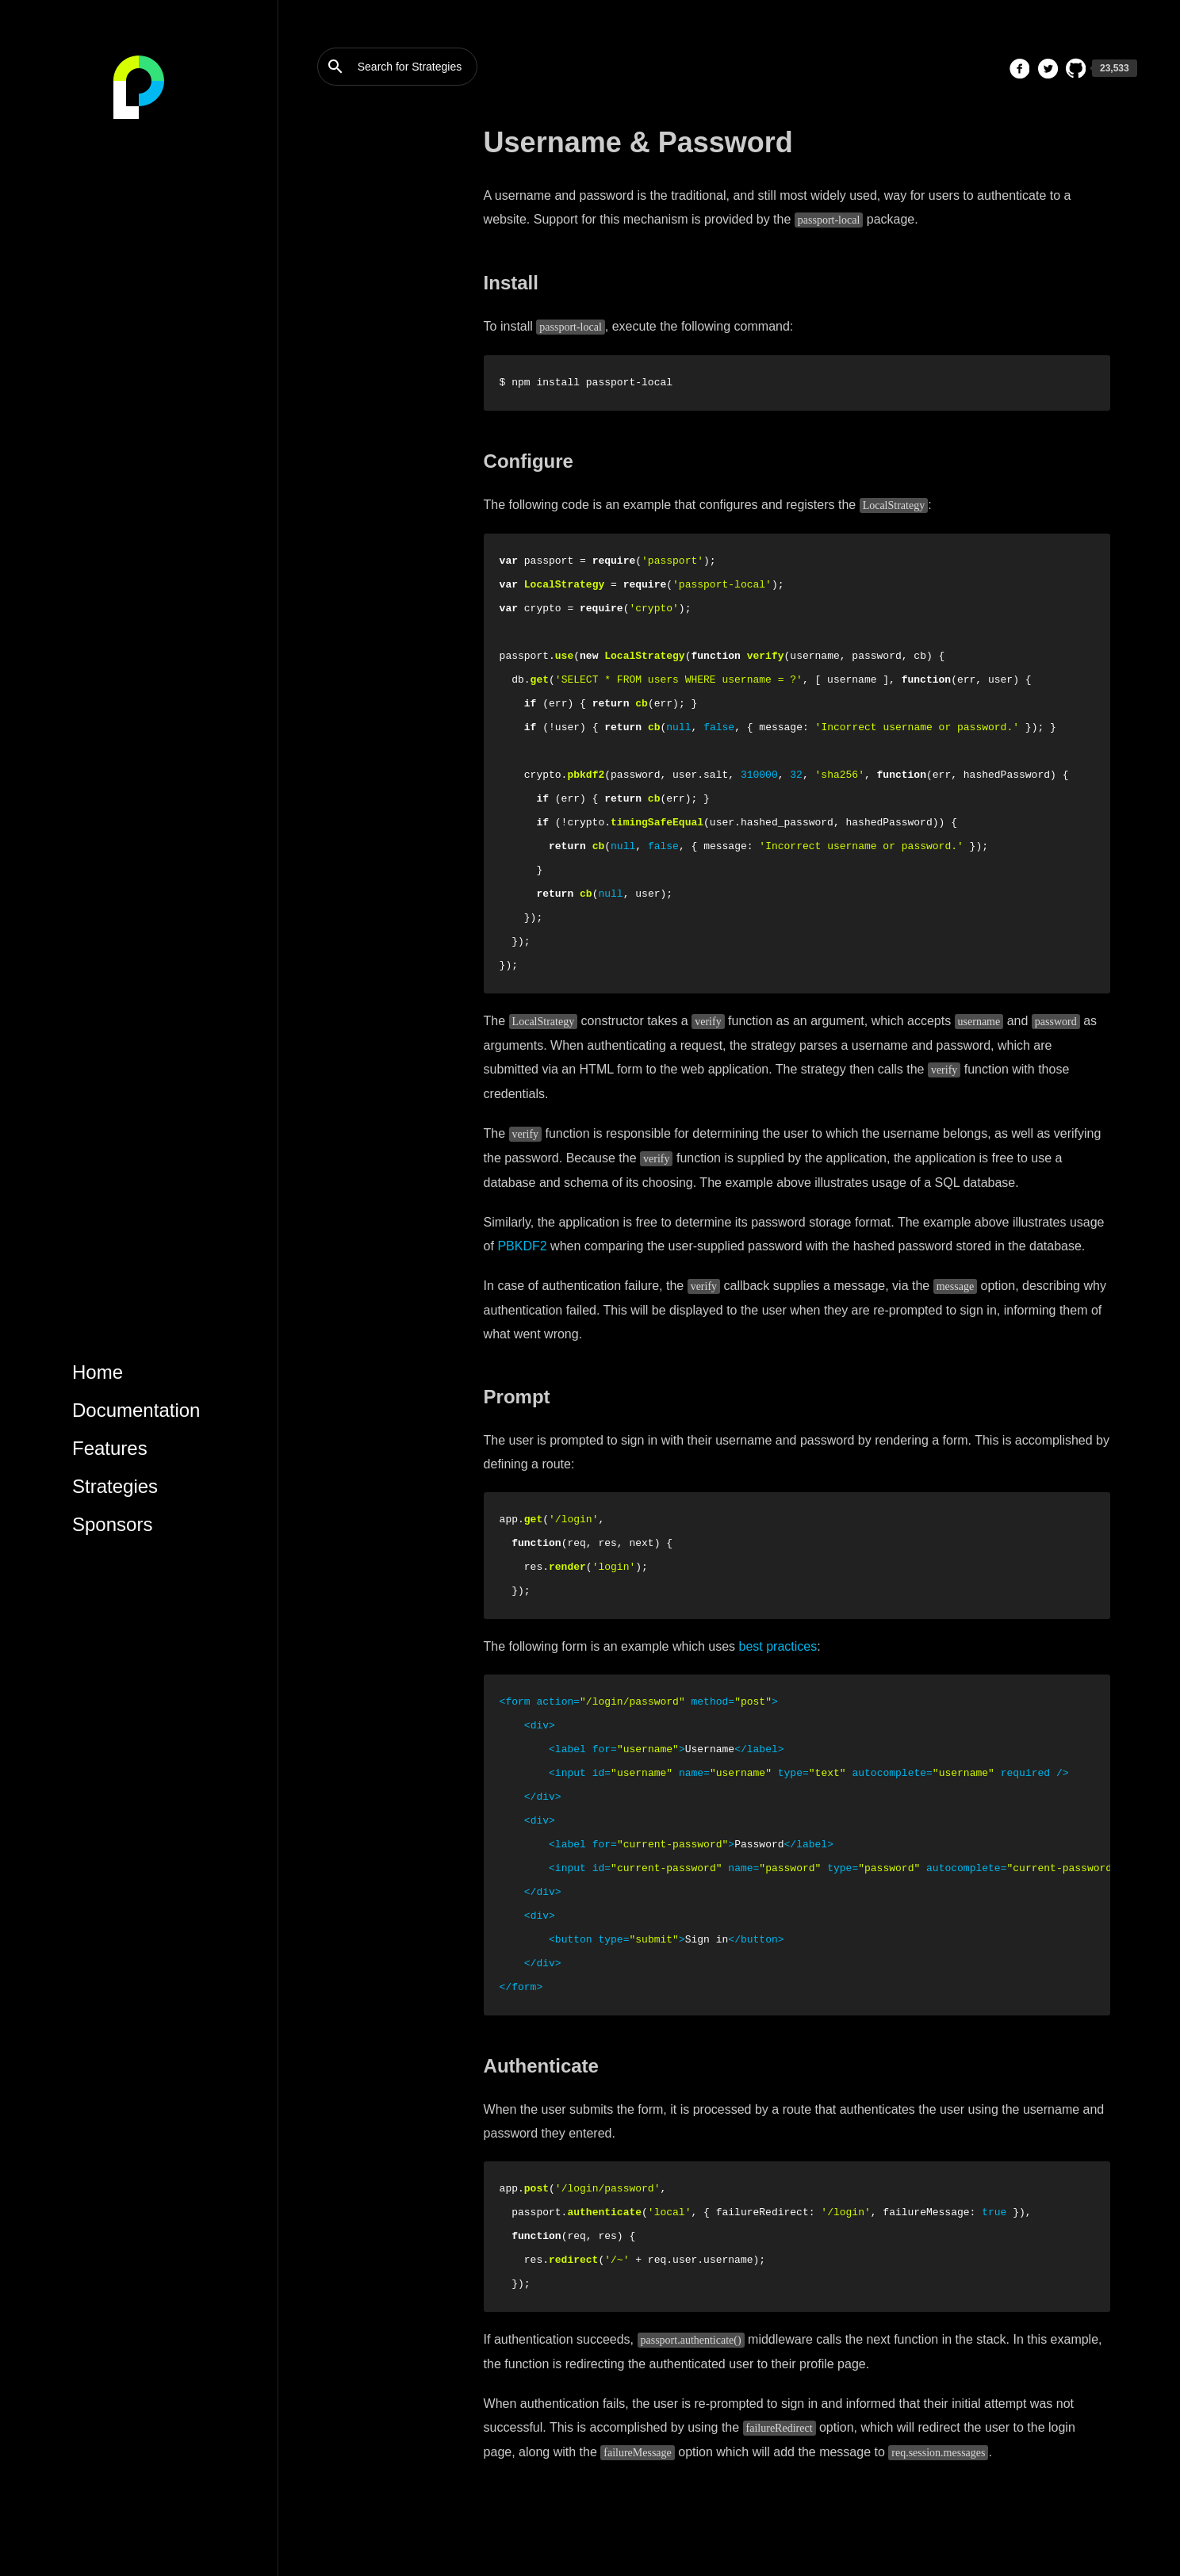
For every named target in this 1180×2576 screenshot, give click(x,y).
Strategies (115, 1486)
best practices (778, 1646)
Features (110, 1448)
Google (335, 316)
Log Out (337, 501)
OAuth (333, 396)
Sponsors (112, 1524)
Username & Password (374, 235)
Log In (332, 477)
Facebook (341, 291)
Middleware (345, 163)
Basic (330, 605)
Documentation (136, 1410)
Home (97, 1372)
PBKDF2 (521, 1246)
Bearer (334, 557)
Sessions (339, 211)
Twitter (333, 340)
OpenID (336, 421)
